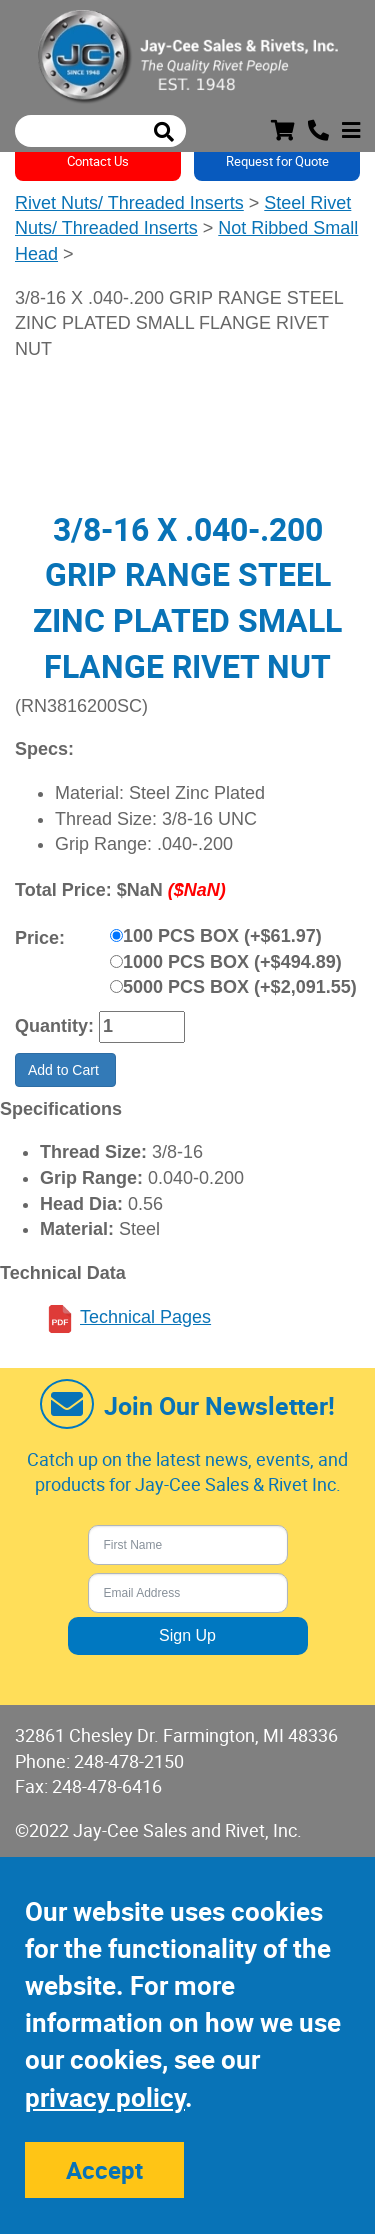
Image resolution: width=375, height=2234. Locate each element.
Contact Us (98, 161)
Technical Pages (145, 1317)
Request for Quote (277, 161)
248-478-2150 (129, 1761)
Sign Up (187, 1635)
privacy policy (105, 2097)
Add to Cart (65, 1070)
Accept (104, 2170)
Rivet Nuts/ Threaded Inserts (129, 203)
